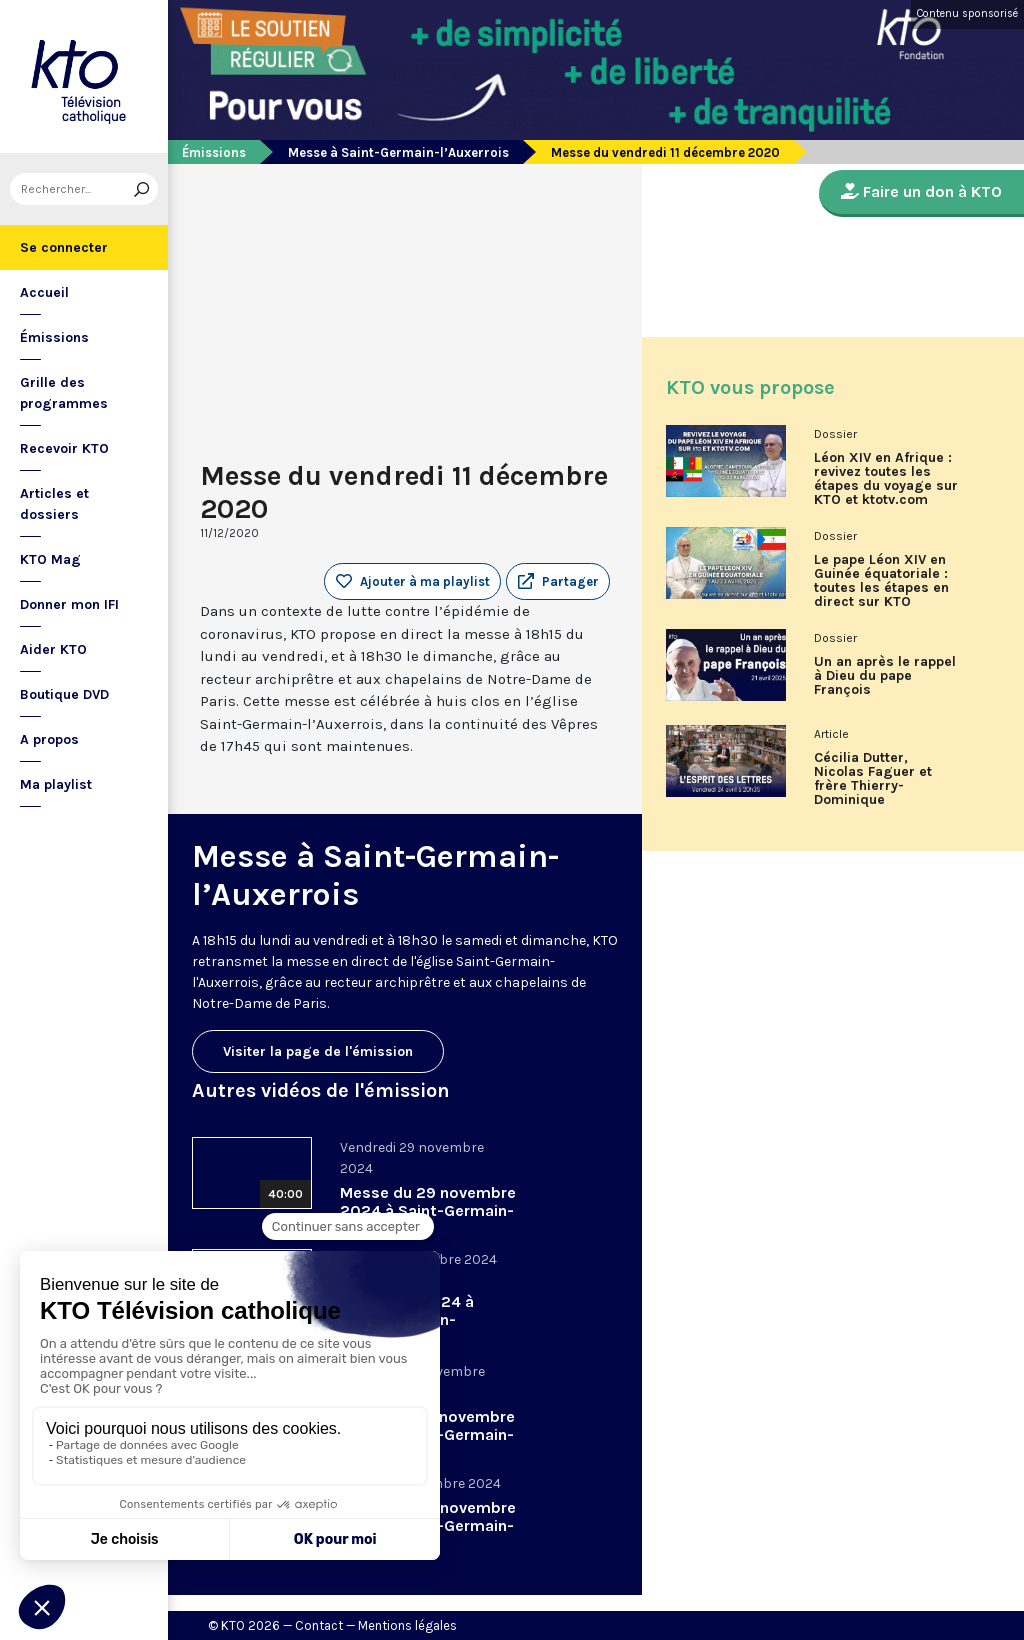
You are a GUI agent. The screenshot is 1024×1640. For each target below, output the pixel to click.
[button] (558, 582)
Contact (319, 1625)
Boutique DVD (64, 694)
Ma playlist (56, 784)
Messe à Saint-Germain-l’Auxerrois (398, 152)
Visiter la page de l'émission (318, 1051)
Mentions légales (407, 1625)
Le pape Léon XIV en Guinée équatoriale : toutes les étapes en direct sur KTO (881, 581)
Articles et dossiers (54, 504)
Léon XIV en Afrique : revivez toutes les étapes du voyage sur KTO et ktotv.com (886, 479)
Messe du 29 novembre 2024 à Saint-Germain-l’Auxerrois (428, 1210)
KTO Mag (50, 559)
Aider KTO (53, 649)
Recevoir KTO (64, 448)
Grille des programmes (64, 393)
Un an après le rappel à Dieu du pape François (885, 676)
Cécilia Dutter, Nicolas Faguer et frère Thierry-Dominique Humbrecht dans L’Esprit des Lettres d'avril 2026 (879, 786)
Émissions (54, 337)
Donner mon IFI (69, 604)
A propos (49, 739)
